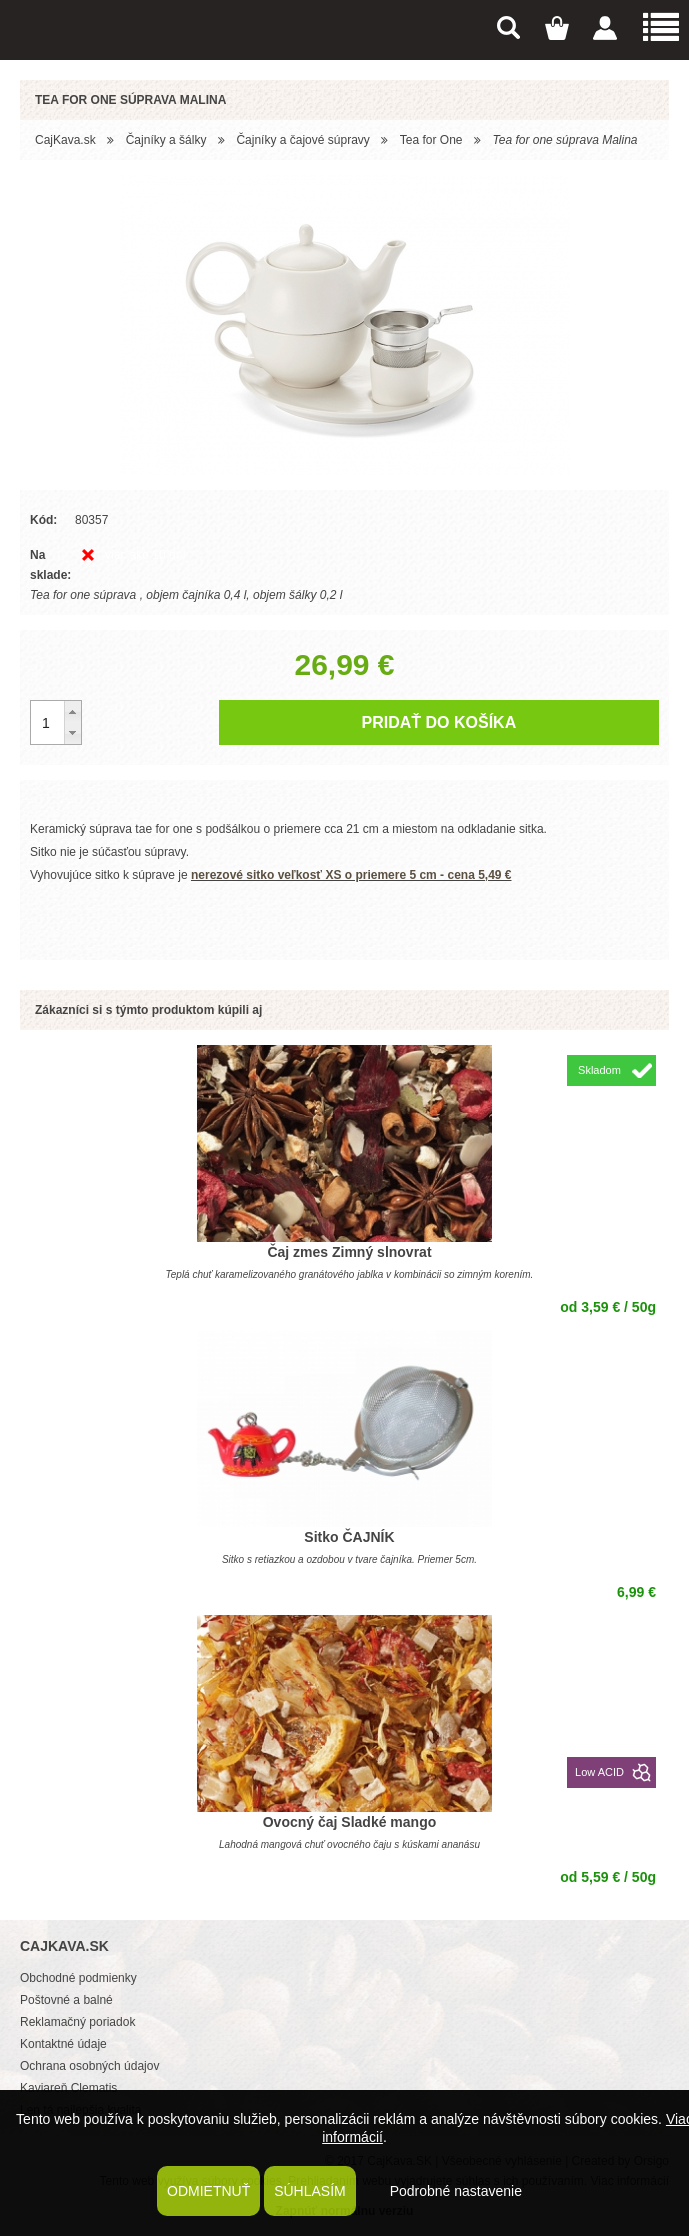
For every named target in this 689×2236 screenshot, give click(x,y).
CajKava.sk (65, 140)
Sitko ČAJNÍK (349, 1537)
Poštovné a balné (66, 2000)
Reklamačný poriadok (77, 2022)
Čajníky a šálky (166, 140)
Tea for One (431, 140)
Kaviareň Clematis (68, 2088)
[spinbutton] (56, 722)
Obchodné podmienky (78, 1978)
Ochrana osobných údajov (89, 2066)
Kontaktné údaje (63, 2044)
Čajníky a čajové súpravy (302, 140)
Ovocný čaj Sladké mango (350, 1822)
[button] (72, 712)
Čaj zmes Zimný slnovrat (349, 1252)
